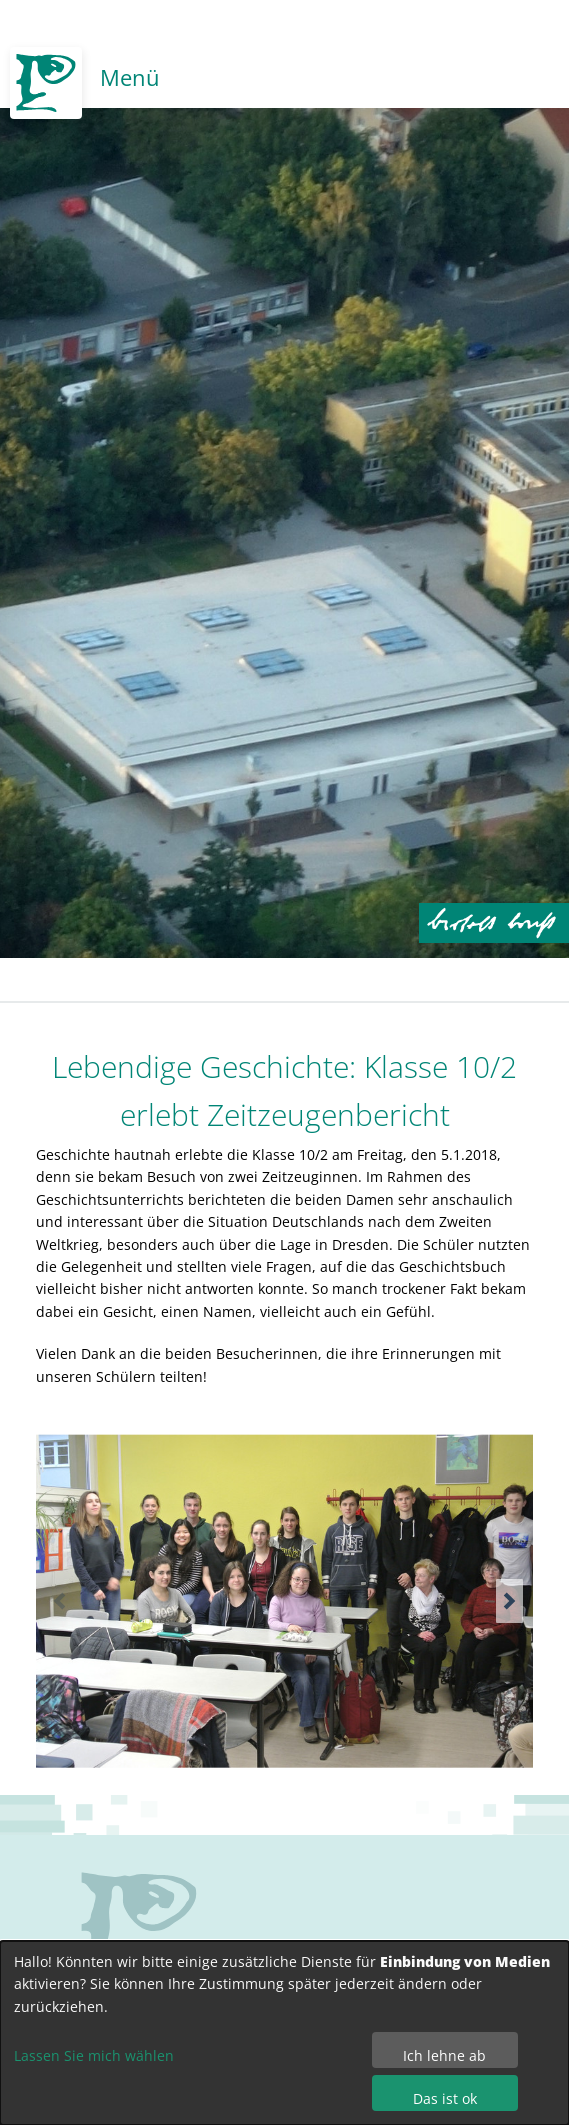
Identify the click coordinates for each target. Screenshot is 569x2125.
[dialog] (284, 2033)
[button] (509, 1601)
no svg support (139, 1929)
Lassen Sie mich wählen (94, 2055)
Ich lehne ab (444, 2055)
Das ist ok (445, 2098)
